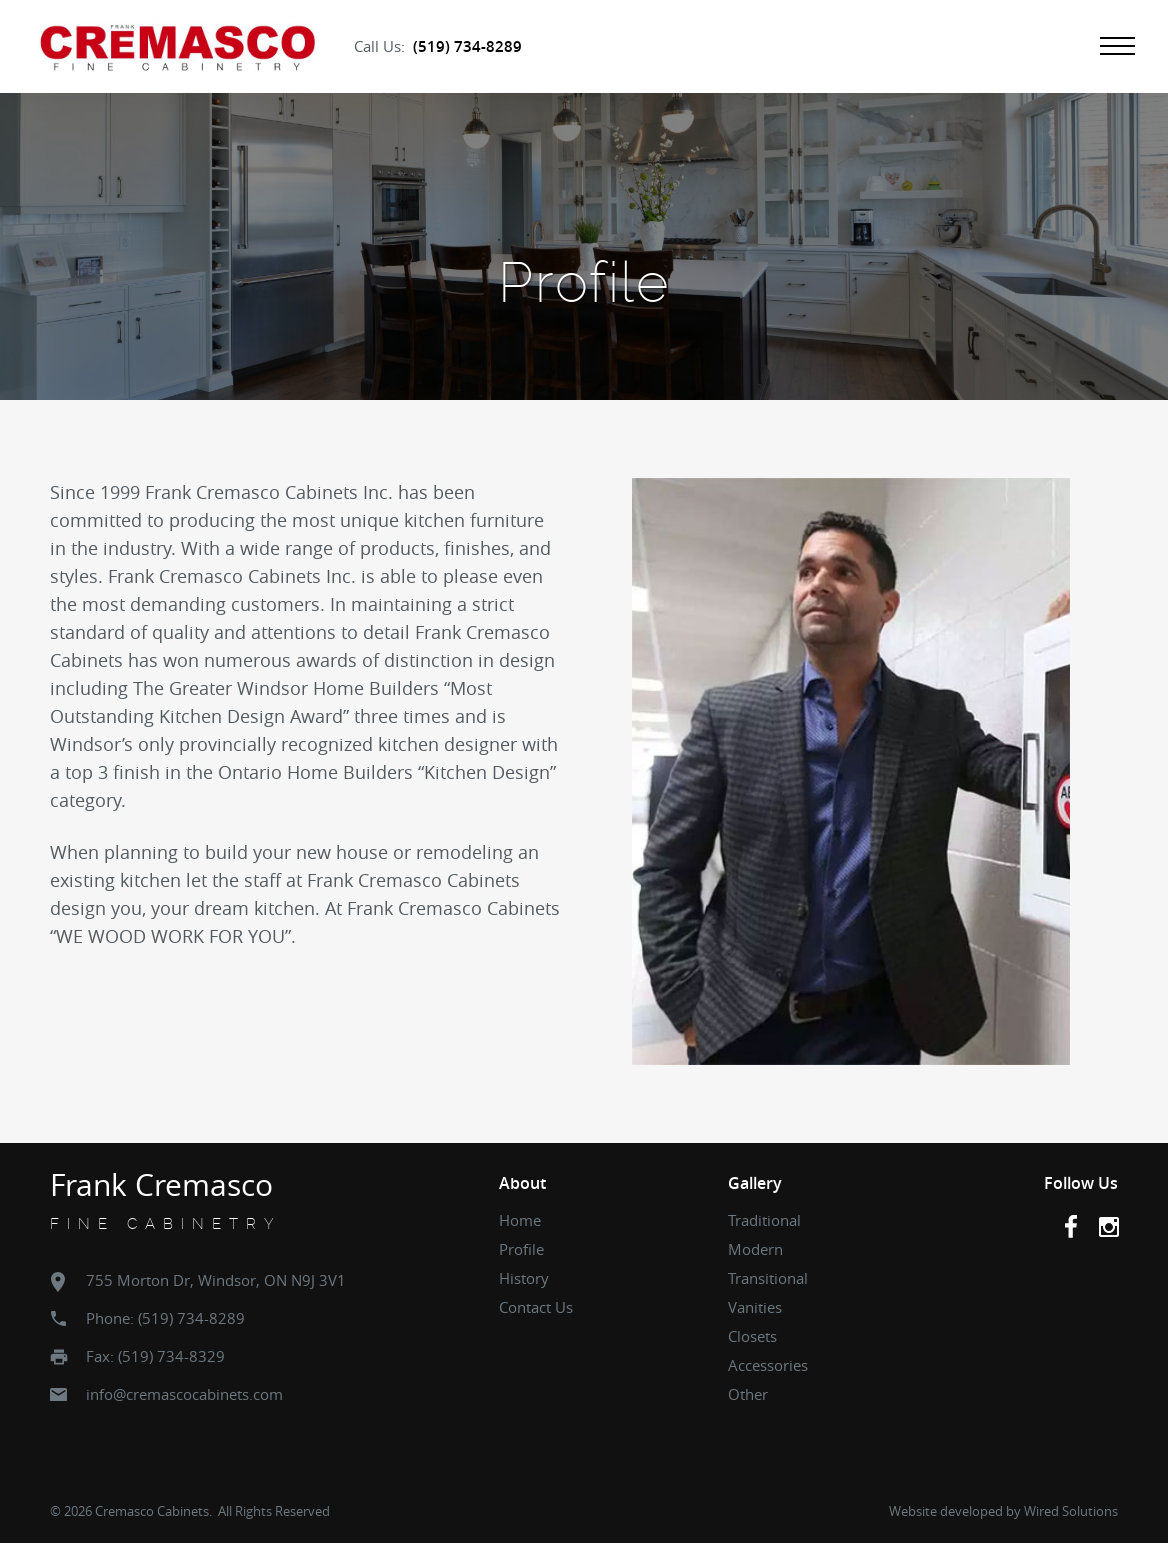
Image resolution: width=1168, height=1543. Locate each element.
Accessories (768, 1365)
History (524, 1278)
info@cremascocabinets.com (184, 1394)
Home (520, 1220)
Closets (752, 1336)
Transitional (768, 1278)
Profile (521, 1249)
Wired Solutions (1071, 1511)
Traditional (764, 1220)
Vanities (755, 1307)
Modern (755, 1249)
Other (748, 1394)
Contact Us (536, 1307)
